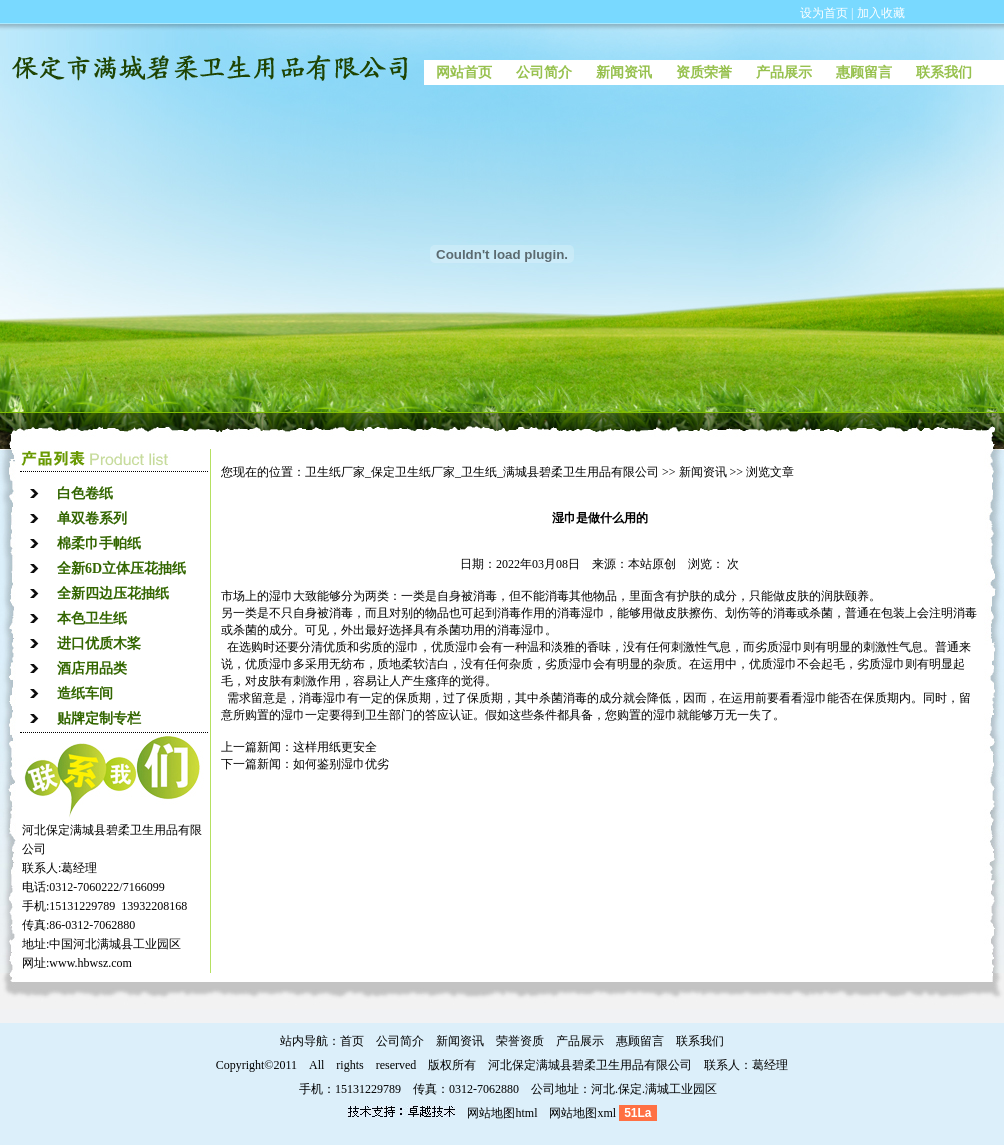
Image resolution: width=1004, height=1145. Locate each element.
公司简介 (544, 72)
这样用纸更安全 (335, 747)
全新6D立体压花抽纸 (121, 568)
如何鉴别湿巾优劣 (341, 764)
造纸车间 (85, 693)
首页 (352, 1041)
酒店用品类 (92, 668)
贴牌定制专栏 (99, 718)
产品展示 (784, 72)
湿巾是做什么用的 (600, 518)
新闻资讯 (624, 72)
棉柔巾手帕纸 (99, 543)
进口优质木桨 (99, 643)
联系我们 (944, 72)
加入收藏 (881, 13)
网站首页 (464, 72)
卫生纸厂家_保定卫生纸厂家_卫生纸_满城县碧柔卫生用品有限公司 (482, 472)
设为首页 (824, 13)
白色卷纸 (85, 493)
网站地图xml (582, 1113)
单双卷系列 (92, 518)
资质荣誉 (704, 72)
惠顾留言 (864, 72)
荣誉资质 (520, 1041)
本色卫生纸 (92, 618)
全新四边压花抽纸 (113, 593)
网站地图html (502, 1113)
